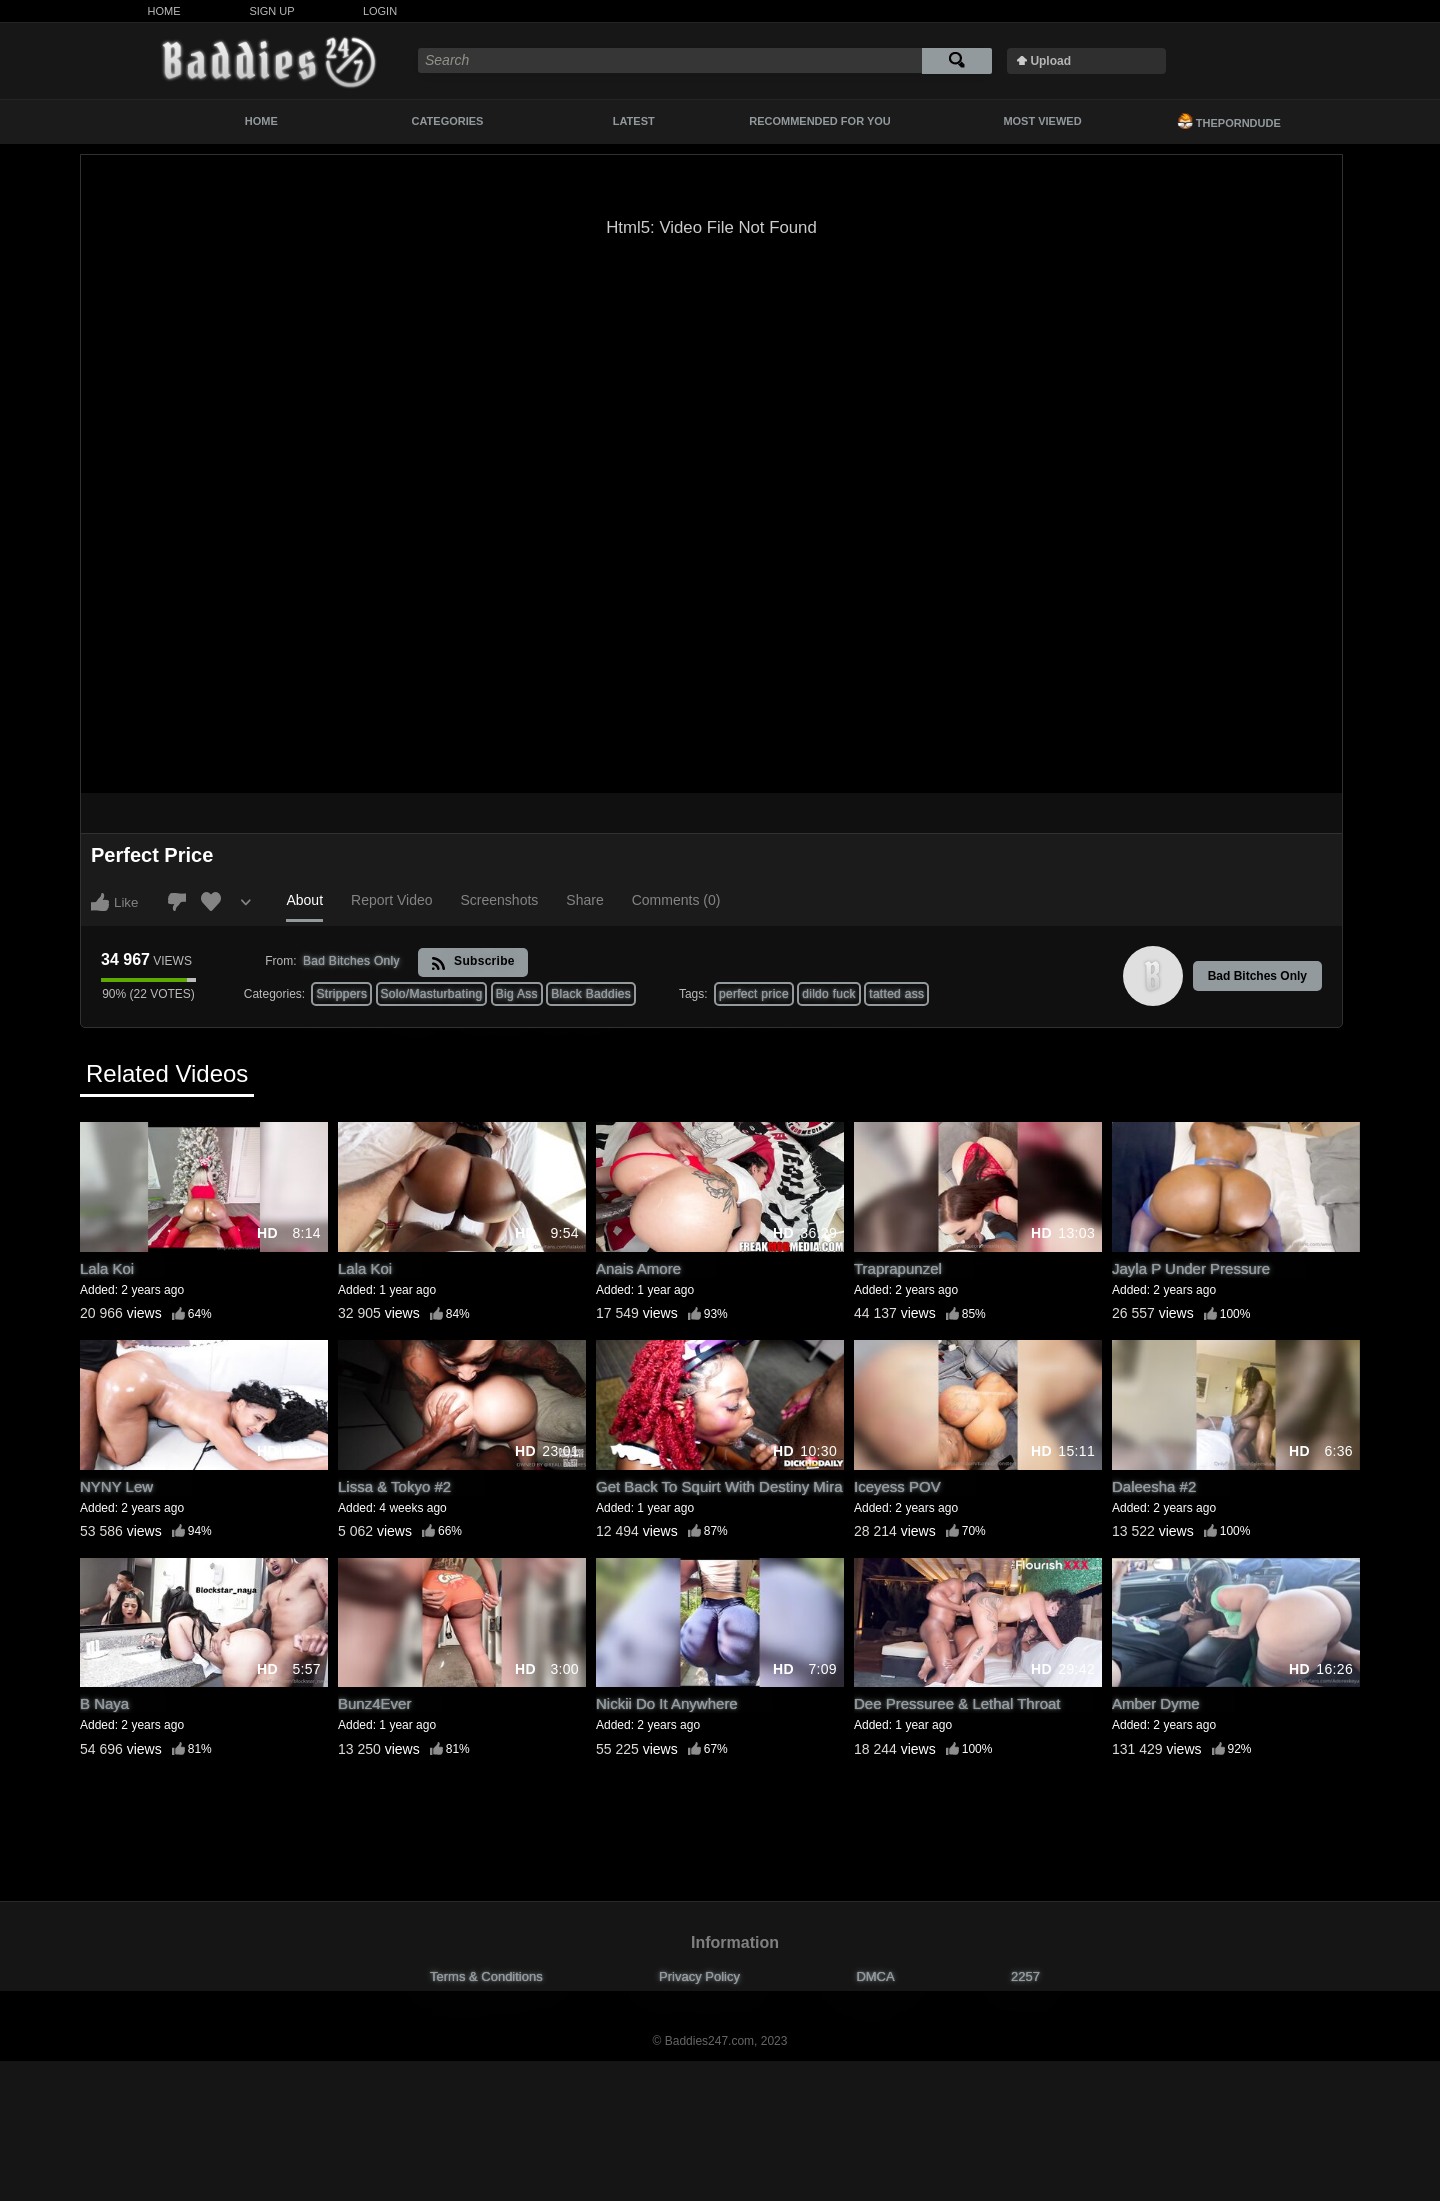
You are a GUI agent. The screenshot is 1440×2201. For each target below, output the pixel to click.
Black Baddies (591, 994)
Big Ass (517, 994)
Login (380, 11)
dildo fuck (829, 994)
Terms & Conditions (486, 1976)
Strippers (341, 994)
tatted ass (896, 994)
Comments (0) (676, 900)
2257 (1025, 1976)
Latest (634, 121)
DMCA (875, 1976)
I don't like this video (177, 902)
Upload (1050, 61)
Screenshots (500, 900)
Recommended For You (820, 121)
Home (164, 11)
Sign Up (271, 11)
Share (584, 900)
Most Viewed (1042, 121)
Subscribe (472, 962)
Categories (448, 121)
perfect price (754, 994)
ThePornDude (1229, 121)
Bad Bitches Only (1257, 976)
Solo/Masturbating (432, 994)
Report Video (391, 900)
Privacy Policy (699, 1976)
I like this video (100, 902)
